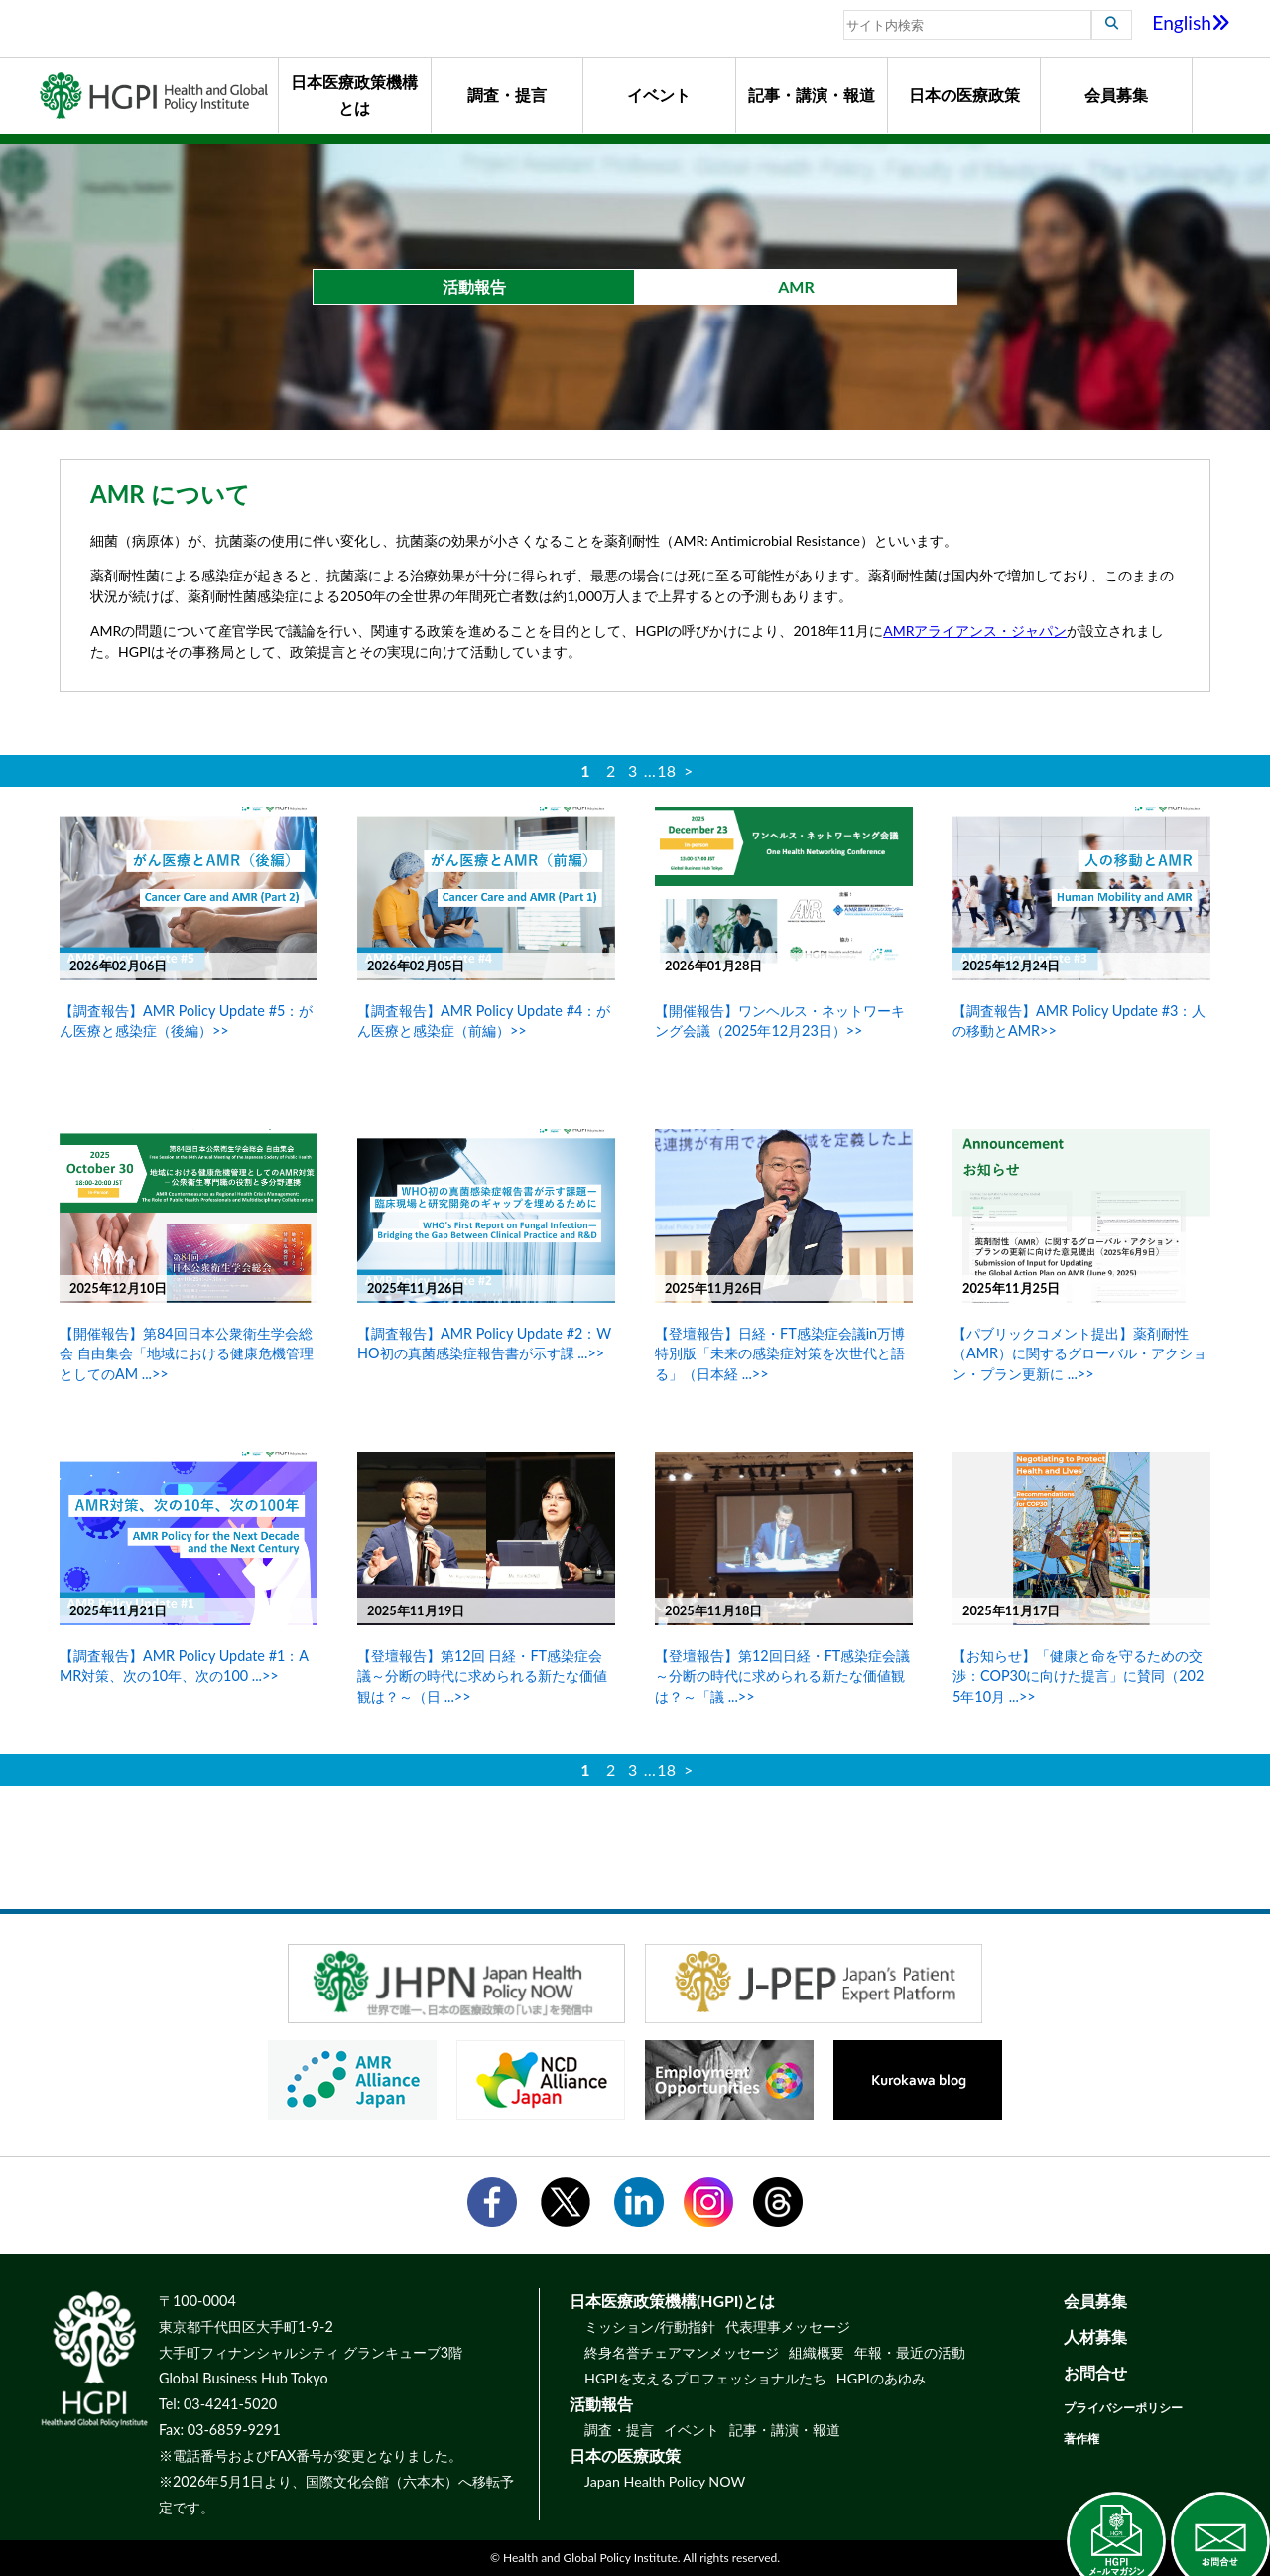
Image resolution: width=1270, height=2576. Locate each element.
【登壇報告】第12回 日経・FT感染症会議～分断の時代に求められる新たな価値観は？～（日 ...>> (482, 1675)
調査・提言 (507, 94)
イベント (659, 94)
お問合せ (1095, 2372)
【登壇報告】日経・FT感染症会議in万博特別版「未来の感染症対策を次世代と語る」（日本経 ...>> (780, 1353)
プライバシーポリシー (1123, 2407)
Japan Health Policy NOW (664, 2481)
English (1191, 22)
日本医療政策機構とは (354, 94)
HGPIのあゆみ (881, 2378)
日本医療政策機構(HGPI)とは (672, 2300)
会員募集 (1116, 94)
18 (666, 770)
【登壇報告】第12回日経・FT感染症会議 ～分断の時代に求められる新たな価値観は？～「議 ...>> (782, 1675)
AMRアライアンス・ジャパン (975, 630)
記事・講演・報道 (811, 94)
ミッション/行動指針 (649, 2326)
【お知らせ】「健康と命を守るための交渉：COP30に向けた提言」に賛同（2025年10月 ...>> (1078, 1675)
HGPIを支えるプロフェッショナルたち (705, 2378)
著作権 (1081, 2438)
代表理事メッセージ (787, 2326)
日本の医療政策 (964, 94)
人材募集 (1095, 2336)
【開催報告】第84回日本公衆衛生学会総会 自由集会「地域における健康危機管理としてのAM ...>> (187, 1353)
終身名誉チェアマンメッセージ (681, 2352)
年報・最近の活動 (909, 2352)
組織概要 (816, 2352)
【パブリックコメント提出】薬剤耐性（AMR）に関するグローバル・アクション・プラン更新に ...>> (1079, 1353)
